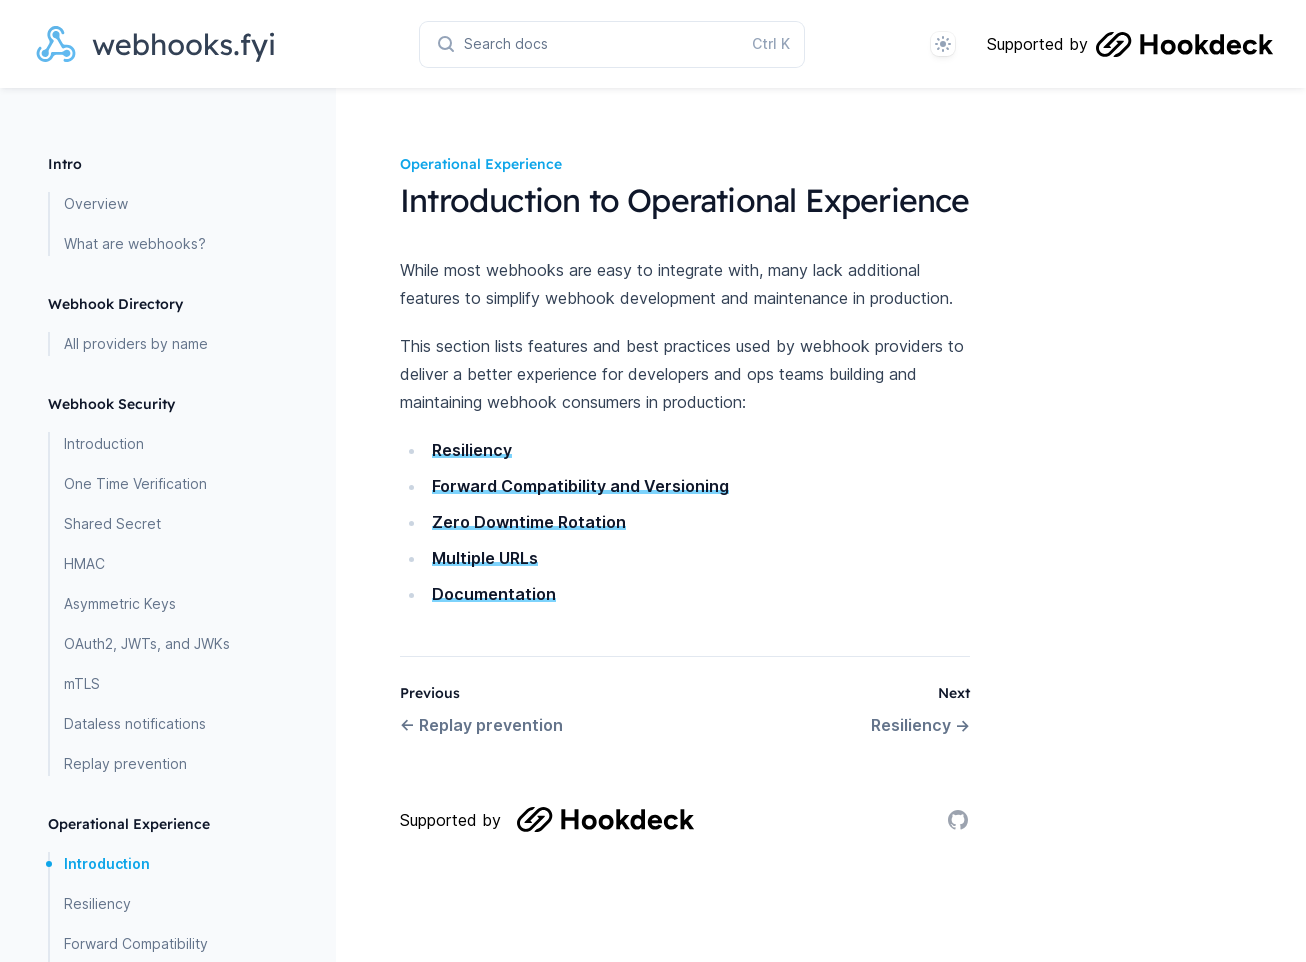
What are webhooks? (135, 243)
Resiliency (97, 903)
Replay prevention (125, 763)
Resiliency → (920, 725)
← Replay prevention (481, 725)
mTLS (82, 683)
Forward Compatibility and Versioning (580, 486)
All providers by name (136, 343)
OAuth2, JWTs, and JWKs (147, 643)
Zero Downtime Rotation (529, 522)
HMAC (84, 563)
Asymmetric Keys (120, 603)
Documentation (494, 594)
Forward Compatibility (136, 943)
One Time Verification (135, 483)
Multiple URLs (485, 558)
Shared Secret (112, 523)
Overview (96, 203)
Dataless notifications (135, 723)
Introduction (104, 443)
